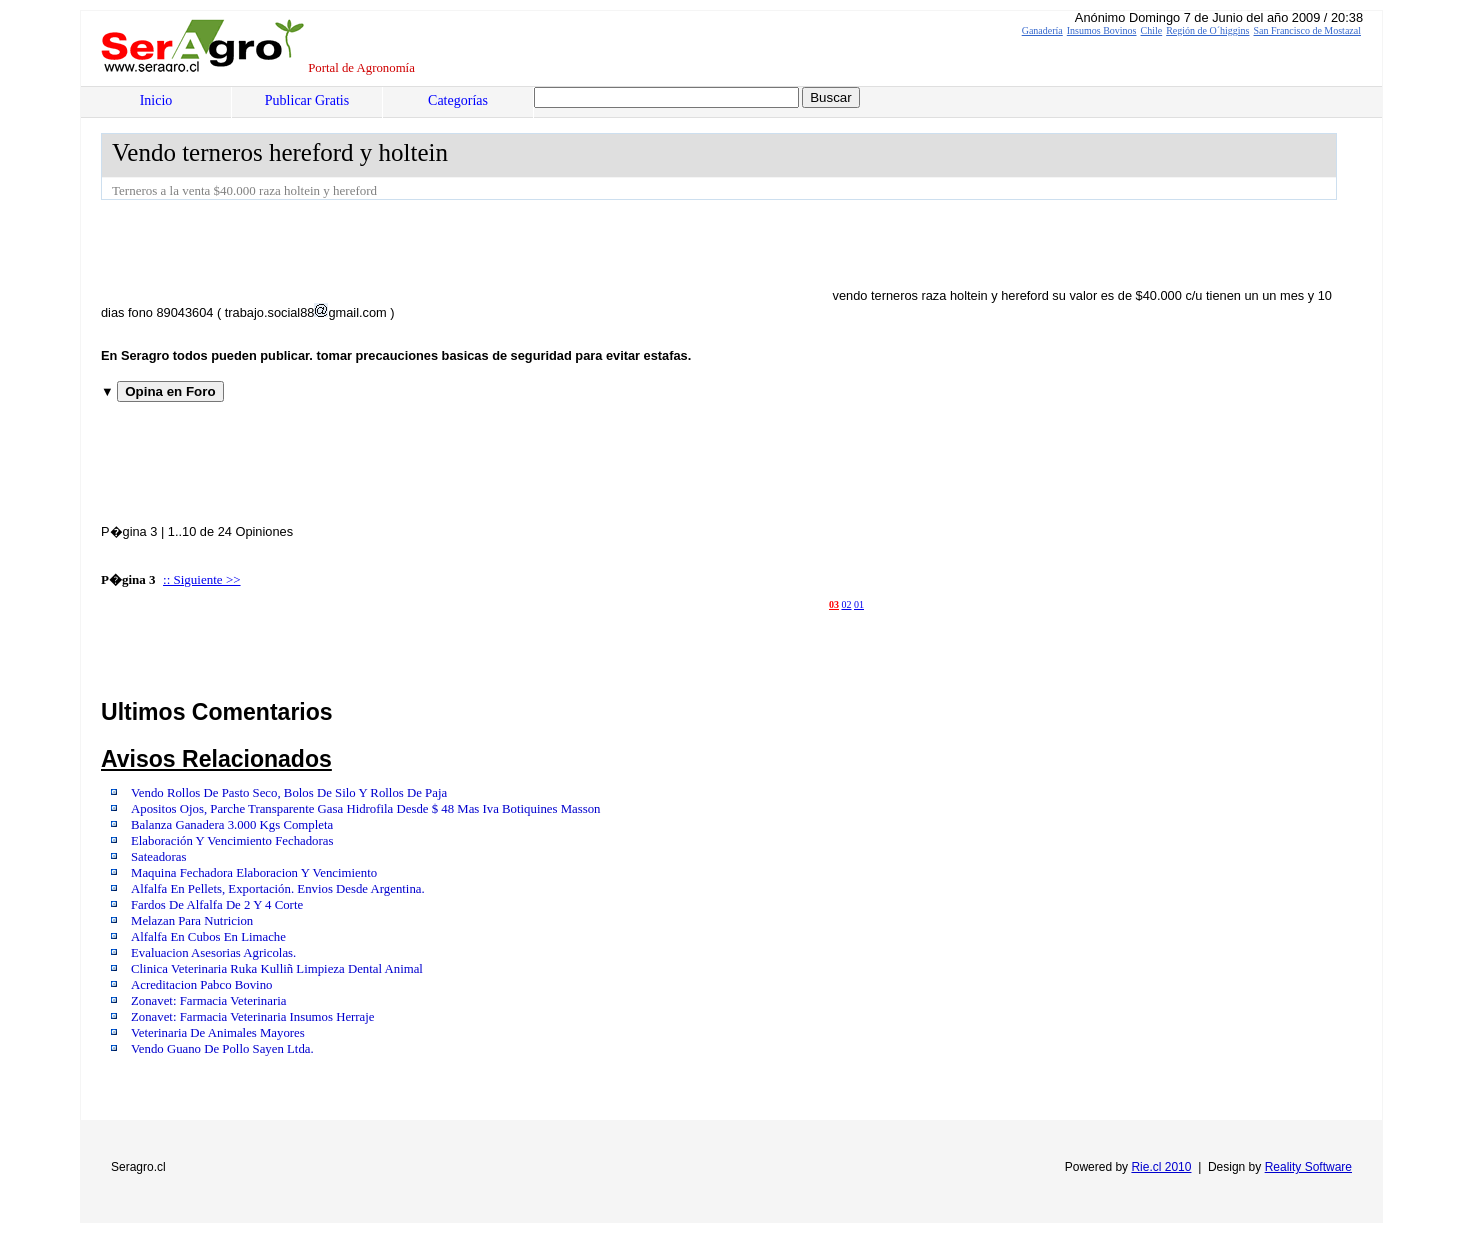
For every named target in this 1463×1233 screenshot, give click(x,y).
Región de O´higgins (1207, 30)
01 (859, 604)
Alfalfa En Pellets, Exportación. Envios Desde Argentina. (278, 889)
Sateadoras (158, 857)
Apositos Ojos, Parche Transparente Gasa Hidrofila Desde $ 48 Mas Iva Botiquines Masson (366, 809)
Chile (1152, 30)
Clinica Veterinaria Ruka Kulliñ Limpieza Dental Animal (277, 969)
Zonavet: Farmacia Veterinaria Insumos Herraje (253, 1017)
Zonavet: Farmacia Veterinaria (208, 1001)
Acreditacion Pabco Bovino (201, 985)
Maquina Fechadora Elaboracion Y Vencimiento (254, 873)
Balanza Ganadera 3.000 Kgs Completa (232, 825)
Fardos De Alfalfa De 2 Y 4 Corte (217, 905)
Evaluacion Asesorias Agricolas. (213, 953)
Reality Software (1308, 1167)
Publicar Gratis (307, 100)
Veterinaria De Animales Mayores (218, 1033)
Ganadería (1042, 30)
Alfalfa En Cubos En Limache (208, 937)
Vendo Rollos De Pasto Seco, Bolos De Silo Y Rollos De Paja (289, 793)
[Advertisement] (465, 255)
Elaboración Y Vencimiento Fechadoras (232, 841)
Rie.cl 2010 (1161, 1167)
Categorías (458, 100)
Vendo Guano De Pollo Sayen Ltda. (222, 1049)
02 (847, 604)
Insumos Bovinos (1102, 30)
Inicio (156, 100)
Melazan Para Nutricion (192, 921)
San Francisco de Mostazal (1307, 30)
